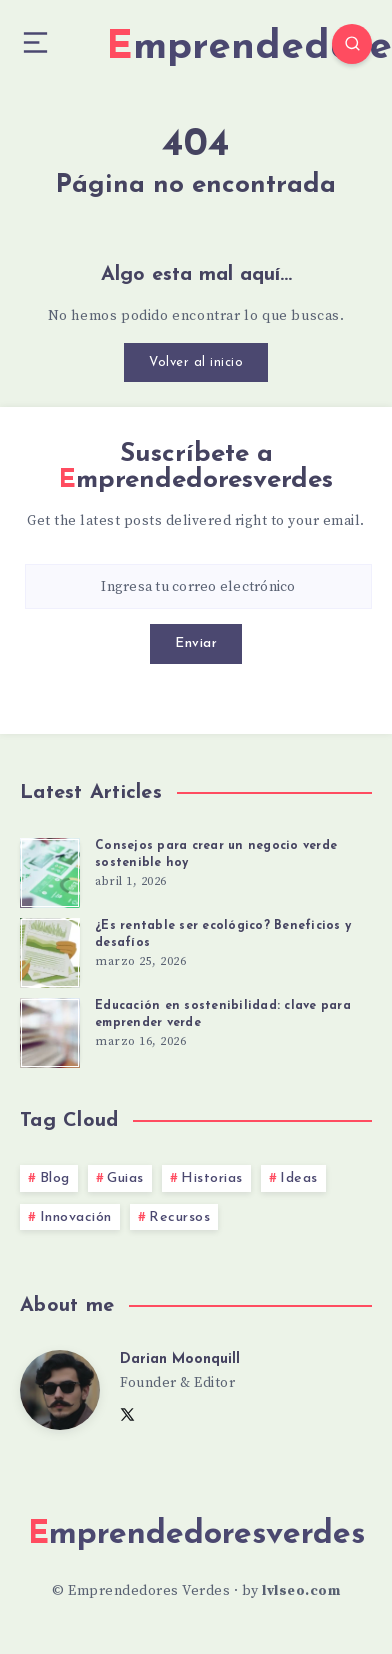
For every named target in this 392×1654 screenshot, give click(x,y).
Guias (125, 1178)
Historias (212, 1178)
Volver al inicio (196, 362)
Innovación (76, 1217)
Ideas (299, 1178)
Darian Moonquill (180, 1359)
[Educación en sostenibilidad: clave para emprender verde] (50, 1030)
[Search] (352, 44)
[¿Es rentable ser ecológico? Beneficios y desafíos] (50, 950)
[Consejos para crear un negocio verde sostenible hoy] (50, 870)
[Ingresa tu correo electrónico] (198, 586)
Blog (55, 1178)
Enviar (196, 643)
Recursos (179, 1217)
